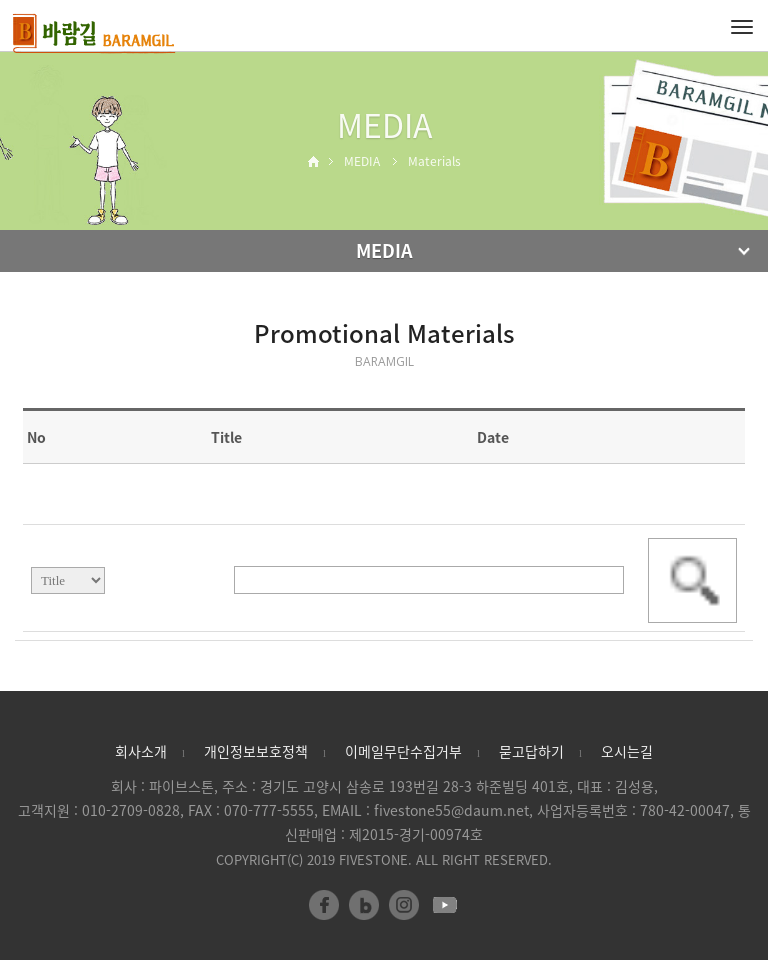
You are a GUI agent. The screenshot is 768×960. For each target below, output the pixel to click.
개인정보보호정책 (256, 751)
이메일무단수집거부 (403, 751)
